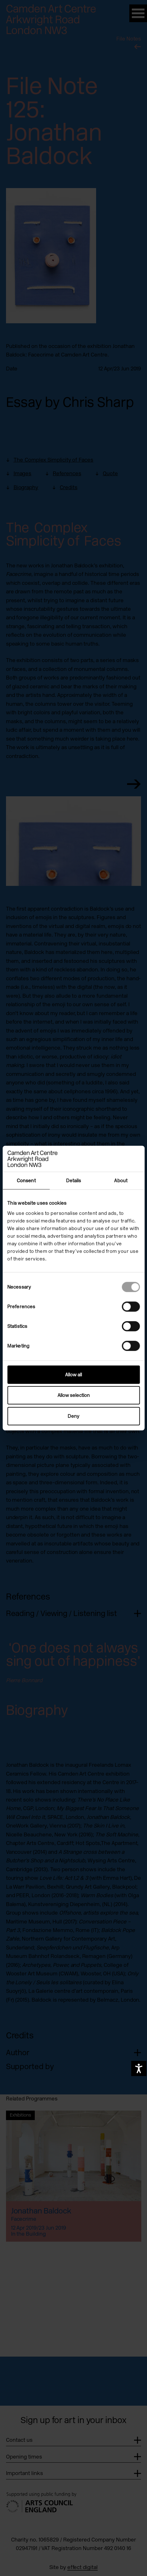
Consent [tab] (26, 1181)
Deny (73, 1416)
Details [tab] (73, 1181)
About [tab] (120, 1181)
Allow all (73, 1374)
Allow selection (74, 1395)
